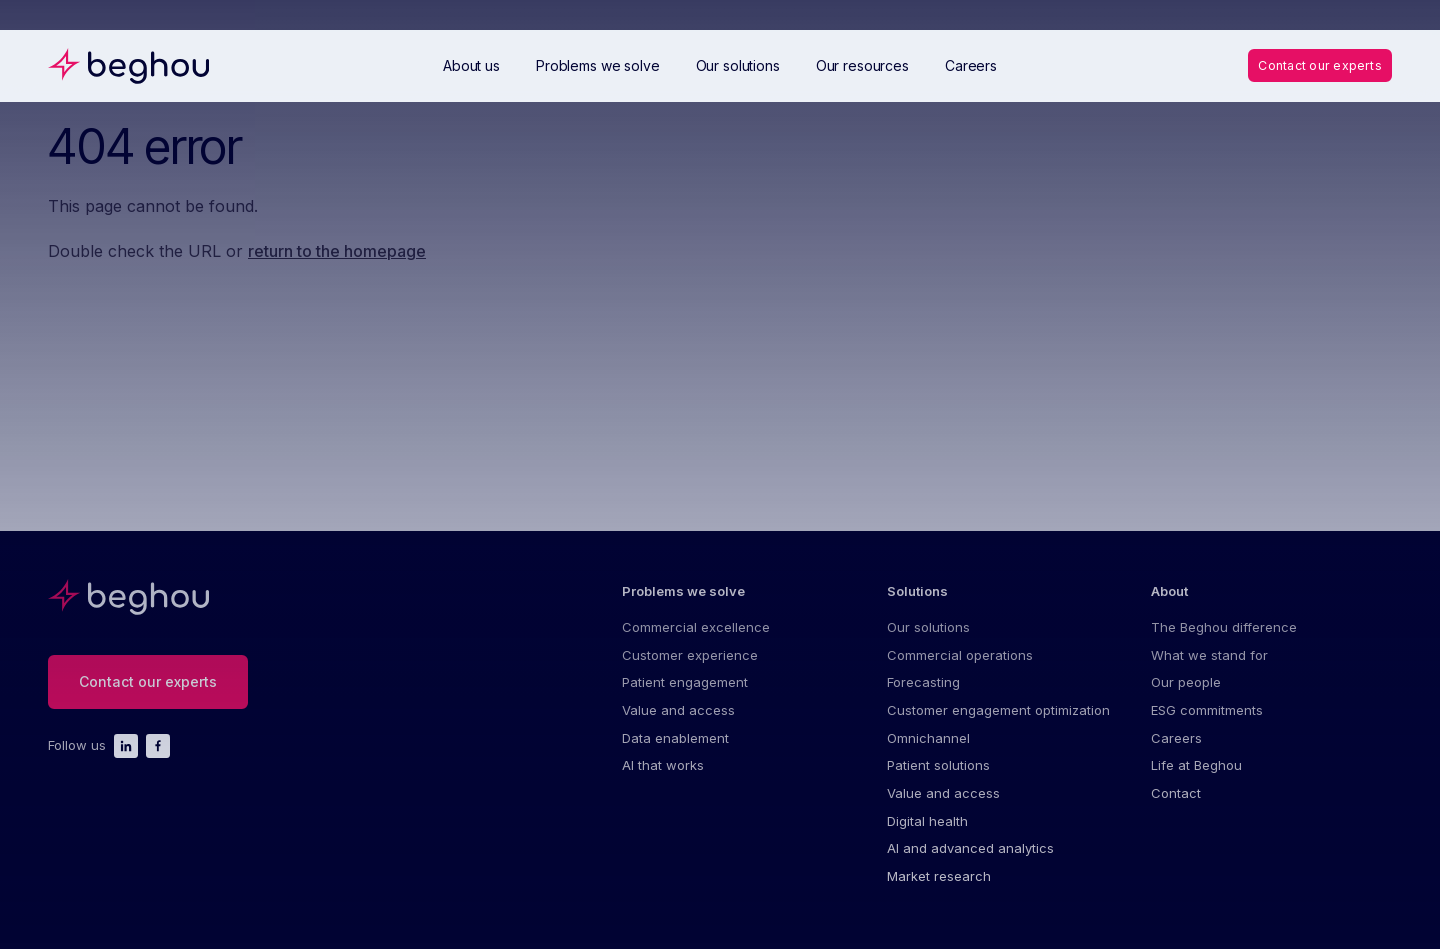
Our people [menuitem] (1186, 688)
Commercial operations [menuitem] (960, 659)
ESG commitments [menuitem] (1207, 718)
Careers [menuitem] (1176, 747)
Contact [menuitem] (1176, 807)
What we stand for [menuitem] (1209, 659)
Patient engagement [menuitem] (685, 688)
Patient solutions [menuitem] (938, 777)
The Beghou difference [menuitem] (1224, 629)
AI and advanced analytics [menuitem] (970, 866)
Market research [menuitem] (939, 895)
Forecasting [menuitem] (923, 688)
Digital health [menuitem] (927, 836)
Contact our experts (1316, 65)
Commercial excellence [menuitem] (696, 629)
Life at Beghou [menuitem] (1196, 777)
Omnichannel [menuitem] (928, 747)
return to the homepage (337, 251)
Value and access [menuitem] (678, 718)
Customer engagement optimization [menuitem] (998, 718)
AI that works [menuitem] (663, 777)
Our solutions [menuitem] (928, 629)
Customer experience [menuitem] (690, 659)
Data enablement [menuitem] (675, 747)
